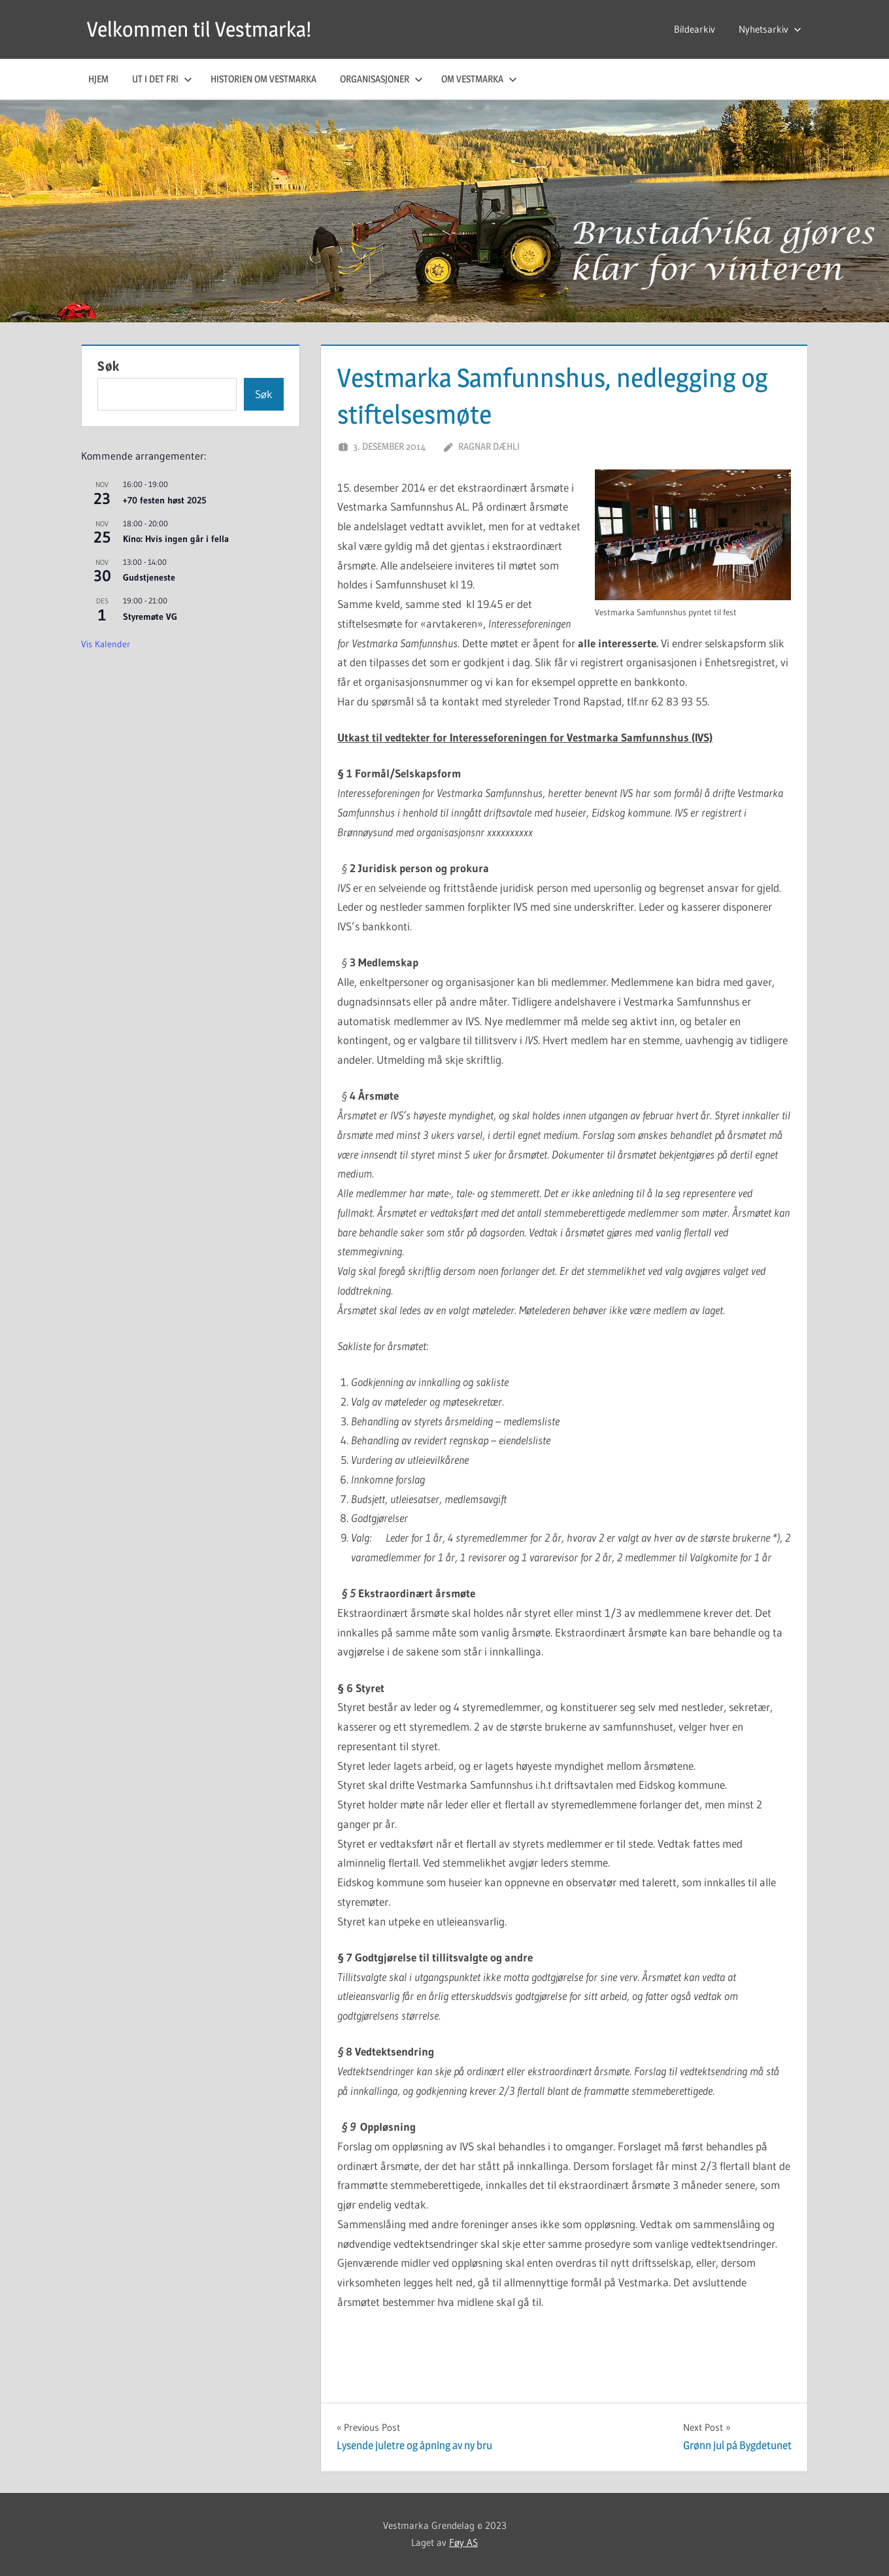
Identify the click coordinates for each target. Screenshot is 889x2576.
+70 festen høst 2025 (165, 500)
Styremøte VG (150, 616)
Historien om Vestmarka (263, 79)
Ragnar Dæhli (489, 446)
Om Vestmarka (479, 79)
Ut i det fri (162, 79)
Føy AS (463, 2542)
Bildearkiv (694, 29)
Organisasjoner (381, 79)
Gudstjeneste (149, 577)
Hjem (98, 79)
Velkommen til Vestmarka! (199, 29)
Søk (108, 366)
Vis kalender (105, 644)
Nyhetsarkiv (770, 29)
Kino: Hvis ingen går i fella (176, 539)
